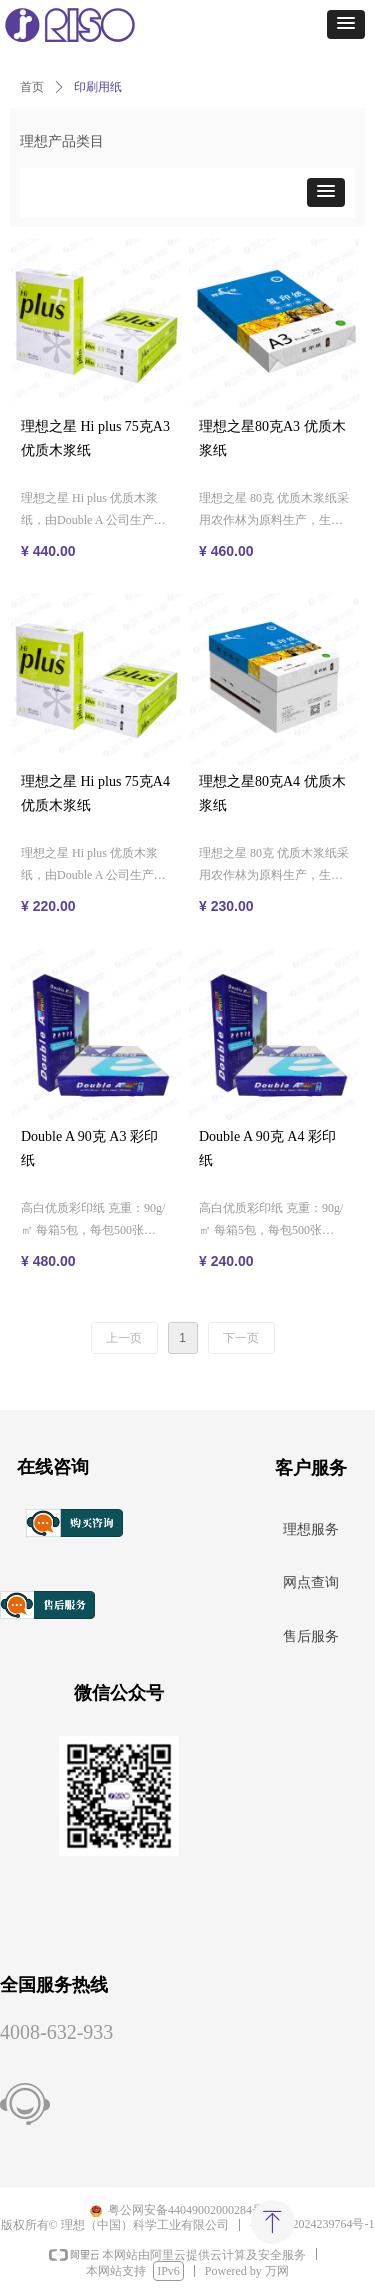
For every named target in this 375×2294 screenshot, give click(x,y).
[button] (346, 24)
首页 (32, 87)
